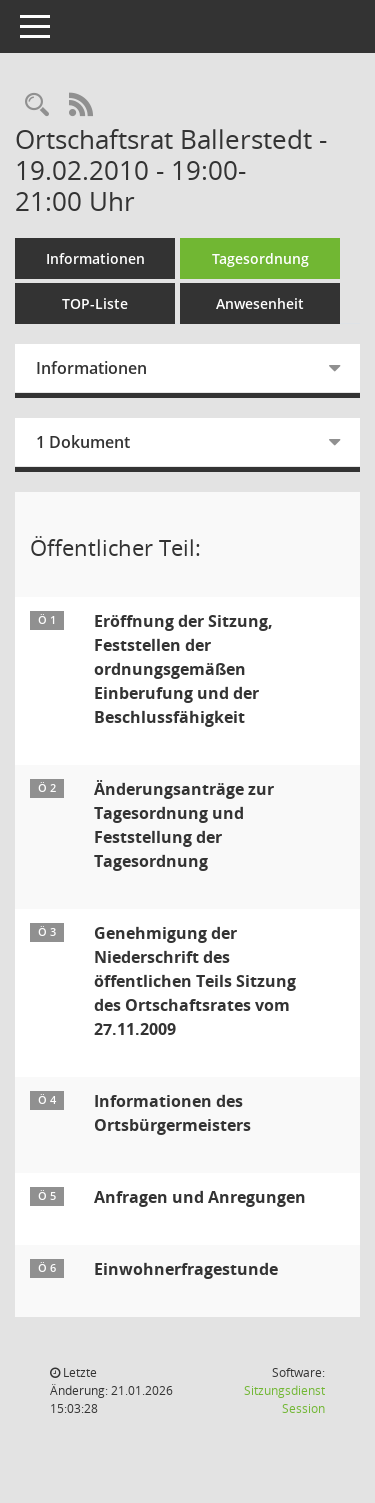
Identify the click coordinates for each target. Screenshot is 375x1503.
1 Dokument (83, 442)
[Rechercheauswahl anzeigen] (37, 105)
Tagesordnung (260, 258)
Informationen (95, 258)
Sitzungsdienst (284, 1399)
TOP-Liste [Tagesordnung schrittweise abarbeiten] (95, 303)
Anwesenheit (260, 303)
